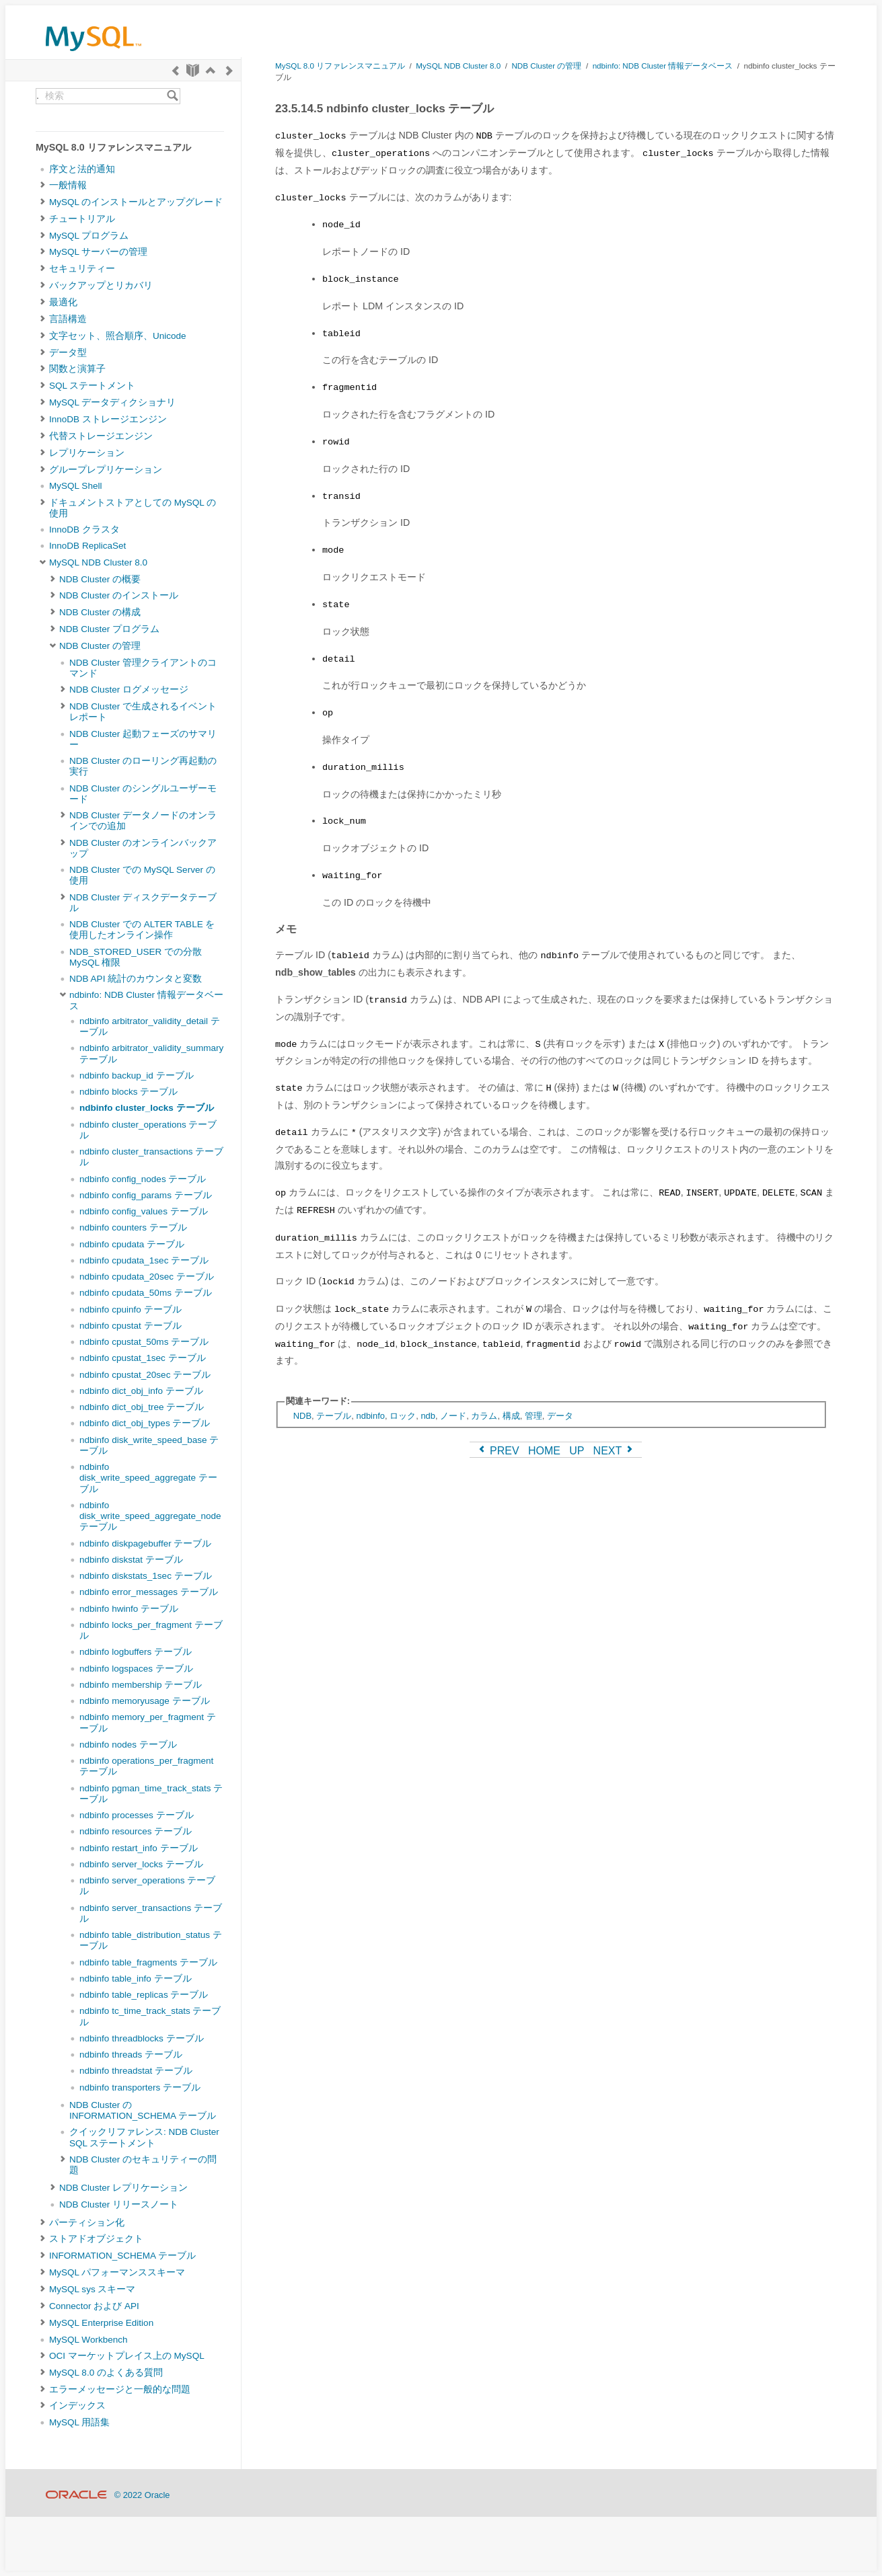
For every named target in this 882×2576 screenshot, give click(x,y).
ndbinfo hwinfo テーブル (128, 1609)
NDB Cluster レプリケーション (123, 2188)
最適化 (63, 302)
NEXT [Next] (614, 1450)
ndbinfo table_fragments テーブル (148, 1962)
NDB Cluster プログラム (109, 629)
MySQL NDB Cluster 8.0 (98, 562)
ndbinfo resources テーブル (135, 1831)
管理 (533, 1416)
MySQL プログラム (88, 236)
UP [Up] (576, 1450)
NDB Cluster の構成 (100, 612)
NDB (302, 1416)
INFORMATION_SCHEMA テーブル (122, 2256)
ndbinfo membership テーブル (140, 1685)
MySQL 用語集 (79, 2422)
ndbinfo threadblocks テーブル (141, 2038)
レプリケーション (86, 453)
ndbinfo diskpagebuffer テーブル (145, 1543)
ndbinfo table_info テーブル (135, 1979)
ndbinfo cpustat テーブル (130, 1326)
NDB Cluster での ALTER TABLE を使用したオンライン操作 (142, 929)
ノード (453, 1416)
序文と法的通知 (82, 169)
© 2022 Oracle (142, 2495)
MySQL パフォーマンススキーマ (117, 2272)
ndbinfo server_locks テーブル (141, 1864)
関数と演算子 (77, 369)
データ (560, 1416)
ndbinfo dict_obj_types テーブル (144, 1423)
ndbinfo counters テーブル (133, 1227)
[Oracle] (76, 2495)
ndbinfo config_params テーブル (145, 1195)
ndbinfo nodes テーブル (128, 1745)
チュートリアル (82, 219)
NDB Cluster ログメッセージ (128, 690)
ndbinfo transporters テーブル (139, 2087)
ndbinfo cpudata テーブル (131, 1244)
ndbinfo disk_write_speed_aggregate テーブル (148, 1478)
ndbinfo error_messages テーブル (148, 1592)
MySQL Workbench (88, 2340)
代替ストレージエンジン (101, 436)
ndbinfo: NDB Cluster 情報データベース (663, 65)
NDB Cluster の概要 (100, 579)
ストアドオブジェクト (96, 2239)
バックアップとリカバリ (101, 285)
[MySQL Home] (93, 54)
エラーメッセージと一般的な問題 (119, 2389)
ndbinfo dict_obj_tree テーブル (141, 1407)
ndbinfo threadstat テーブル (135, 2071)
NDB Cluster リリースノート (118, 2204)
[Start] (192, 70)
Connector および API (94, 2306)
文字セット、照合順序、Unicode (117, 336)
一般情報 (68, 185)
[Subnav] (43, 185)
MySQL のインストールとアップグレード (136, 202)
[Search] (173, 96)
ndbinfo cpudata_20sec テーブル (146, 1277)
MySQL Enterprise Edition (101, 2323)
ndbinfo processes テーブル (136, 1815)
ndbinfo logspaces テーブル (136, 1669)
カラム (484, 1416)
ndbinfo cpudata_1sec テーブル (144, 1260)
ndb (427, 1416)
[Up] (211, 70)
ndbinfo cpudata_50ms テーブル (145, 1293)
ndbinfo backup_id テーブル (136, 1075)
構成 (511, 1416)
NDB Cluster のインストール (118, 595)
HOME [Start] (544, 1450)
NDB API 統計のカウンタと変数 (135, 979)
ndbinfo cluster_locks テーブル (146, 1108)
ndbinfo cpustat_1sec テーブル (142, 1358)
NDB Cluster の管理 (100, 646)
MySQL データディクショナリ (112, 402)
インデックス (77, 2406)
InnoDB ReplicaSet (87, 546)
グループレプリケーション (105, 470)
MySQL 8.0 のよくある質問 (106, 2373)
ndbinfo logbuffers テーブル (135, 1652)
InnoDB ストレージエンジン (108, 419)
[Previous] (176, 70)
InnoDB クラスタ (84, 529)
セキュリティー (82, 269)
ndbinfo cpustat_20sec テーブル (145, 1375)
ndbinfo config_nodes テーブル (142, 1179)
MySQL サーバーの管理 (98, 252)
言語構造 (68, 319)
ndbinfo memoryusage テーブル (144, 1701)
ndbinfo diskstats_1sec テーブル (145, 1576)
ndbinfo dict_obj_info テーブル (141, 1391)
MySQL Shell (75, 486)
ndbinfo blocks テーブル (128, 1092)
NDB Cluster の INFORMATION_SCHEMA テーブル (142, 2110)
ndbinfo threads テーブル (130, 2055)
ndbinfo (370, 1416)
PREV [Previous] (497, 1450)
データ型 (68, 353)
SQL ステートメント (92, 386)
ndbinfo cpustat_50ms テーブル (144, 1342)
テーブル (333, 1416)
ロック (403, 1416)
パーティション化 (86, 2223)
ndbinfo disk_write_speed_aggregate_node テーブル (150, 1516)
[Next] (229, 70)
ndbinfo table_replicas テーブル (143, 1995)
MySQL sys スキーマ (92, 2289)
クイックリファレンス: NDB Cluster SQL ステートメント (144, 2137)
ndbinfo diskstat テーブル (131, 1560)
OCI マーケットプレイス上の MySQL (127, 2356)
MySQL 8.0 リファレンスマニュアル (340, 65)
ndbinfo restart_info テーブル (138, 1848)
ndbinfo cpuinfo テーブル (130, 1309)
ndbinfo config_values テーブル (143, 1211)
